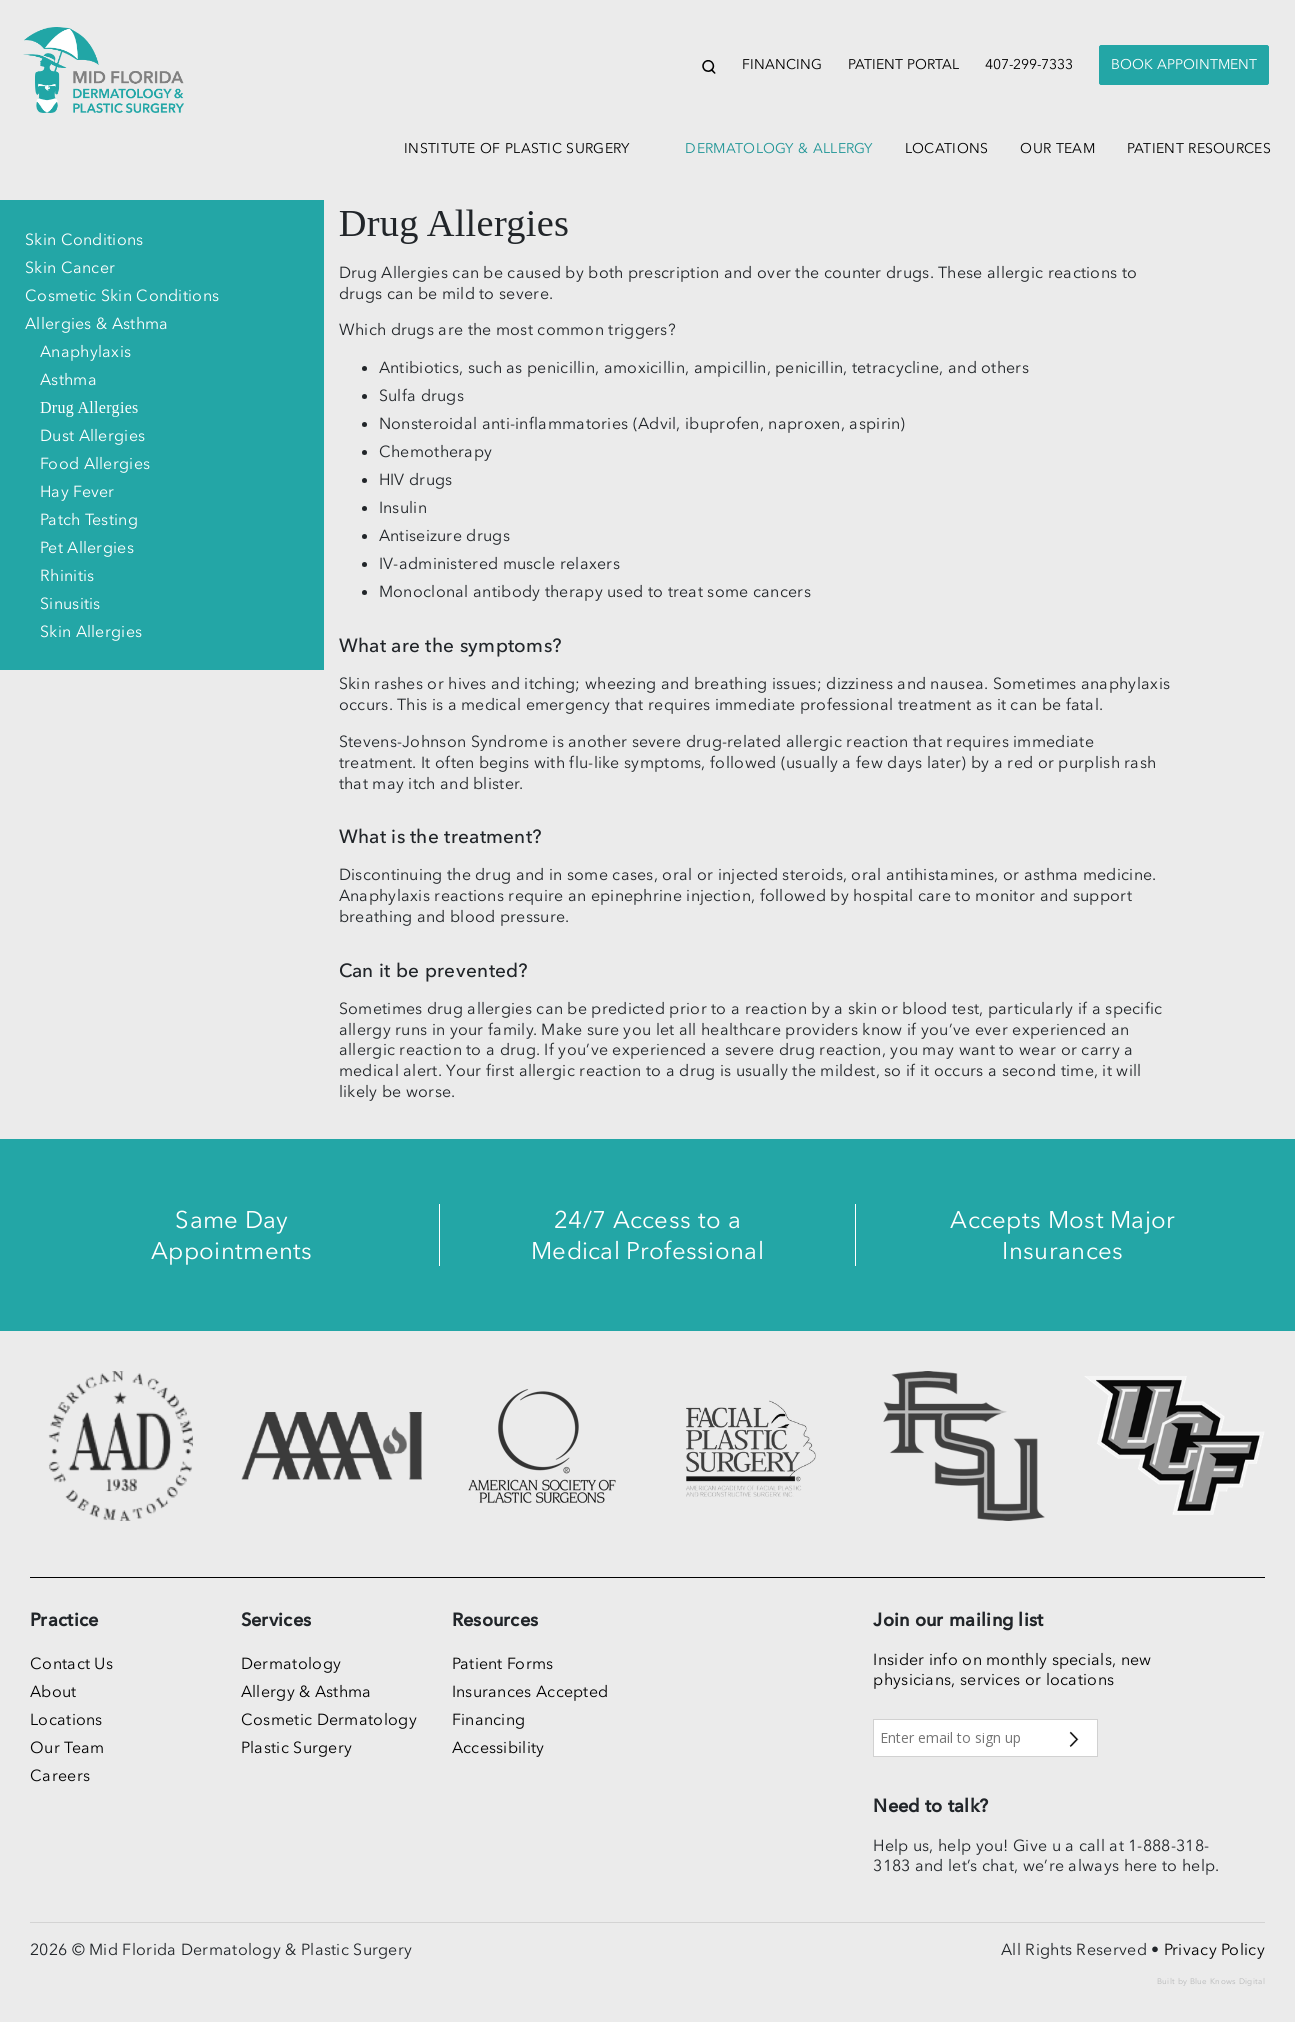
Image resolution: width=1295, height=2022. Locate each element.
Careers (60, 1775)
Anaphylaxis (85, 351)
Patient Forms (503, 1663)
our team (1057, 148)
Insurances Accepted (530, 1691)
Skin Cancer (70, 267)
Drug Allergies (89, 407)
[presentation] (1184, 65)
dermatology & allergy (778, 148)
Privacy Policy (1214, 1949)
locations (947, 148)
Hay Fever (77, 491)
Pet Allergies (87, 547)
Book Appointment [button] (1184, 64)
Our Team (67, 1747)
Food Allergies (95, 463)
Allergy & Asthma (306, 1691)
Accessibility (498, 1747)
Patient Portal (903, 64)
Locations (66, 1719)
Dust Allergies (92, 435)
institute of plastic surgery (516, 148)
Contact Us (71, 1663)
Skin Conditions (84, 239)
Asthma (68, 379)
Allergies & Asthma (96, 323)
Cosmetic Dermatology (329, 1719)
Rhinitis (67, 575)
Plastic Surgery (297, 1747)
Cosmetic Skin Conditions (122, 295)
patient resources (1199, 148)
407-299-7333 (1029, 64)
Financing (782, 64)
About (53, 1691)
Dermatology (291, 1663)
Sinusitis (70, 603)
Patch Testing (89, 519)
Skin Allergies (91, 631)
